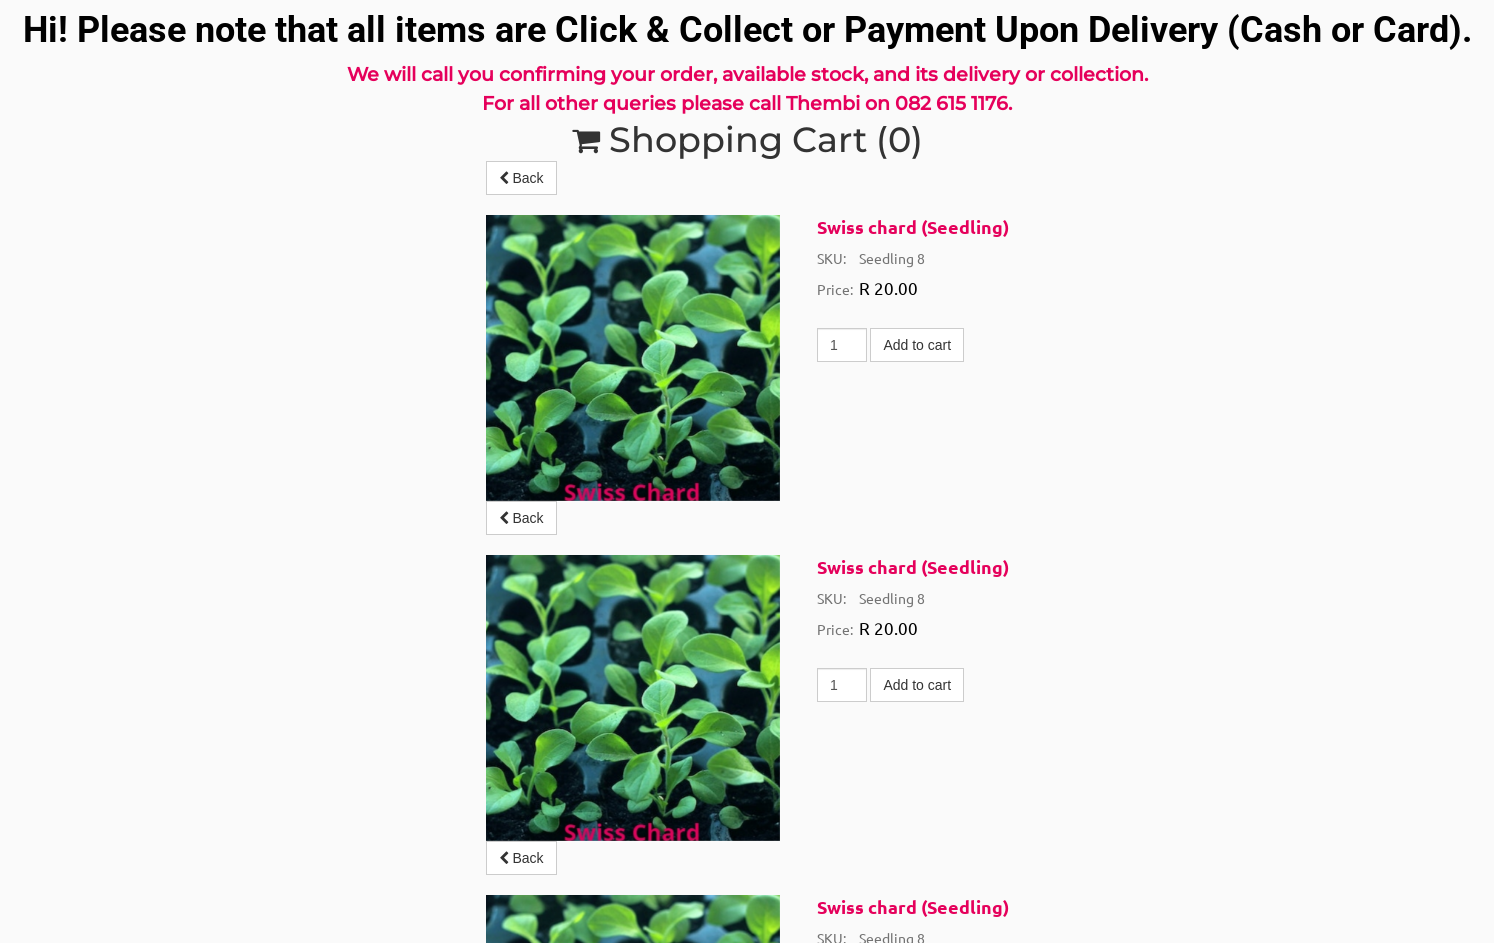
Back (521, 178)
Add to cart (917, 345)
